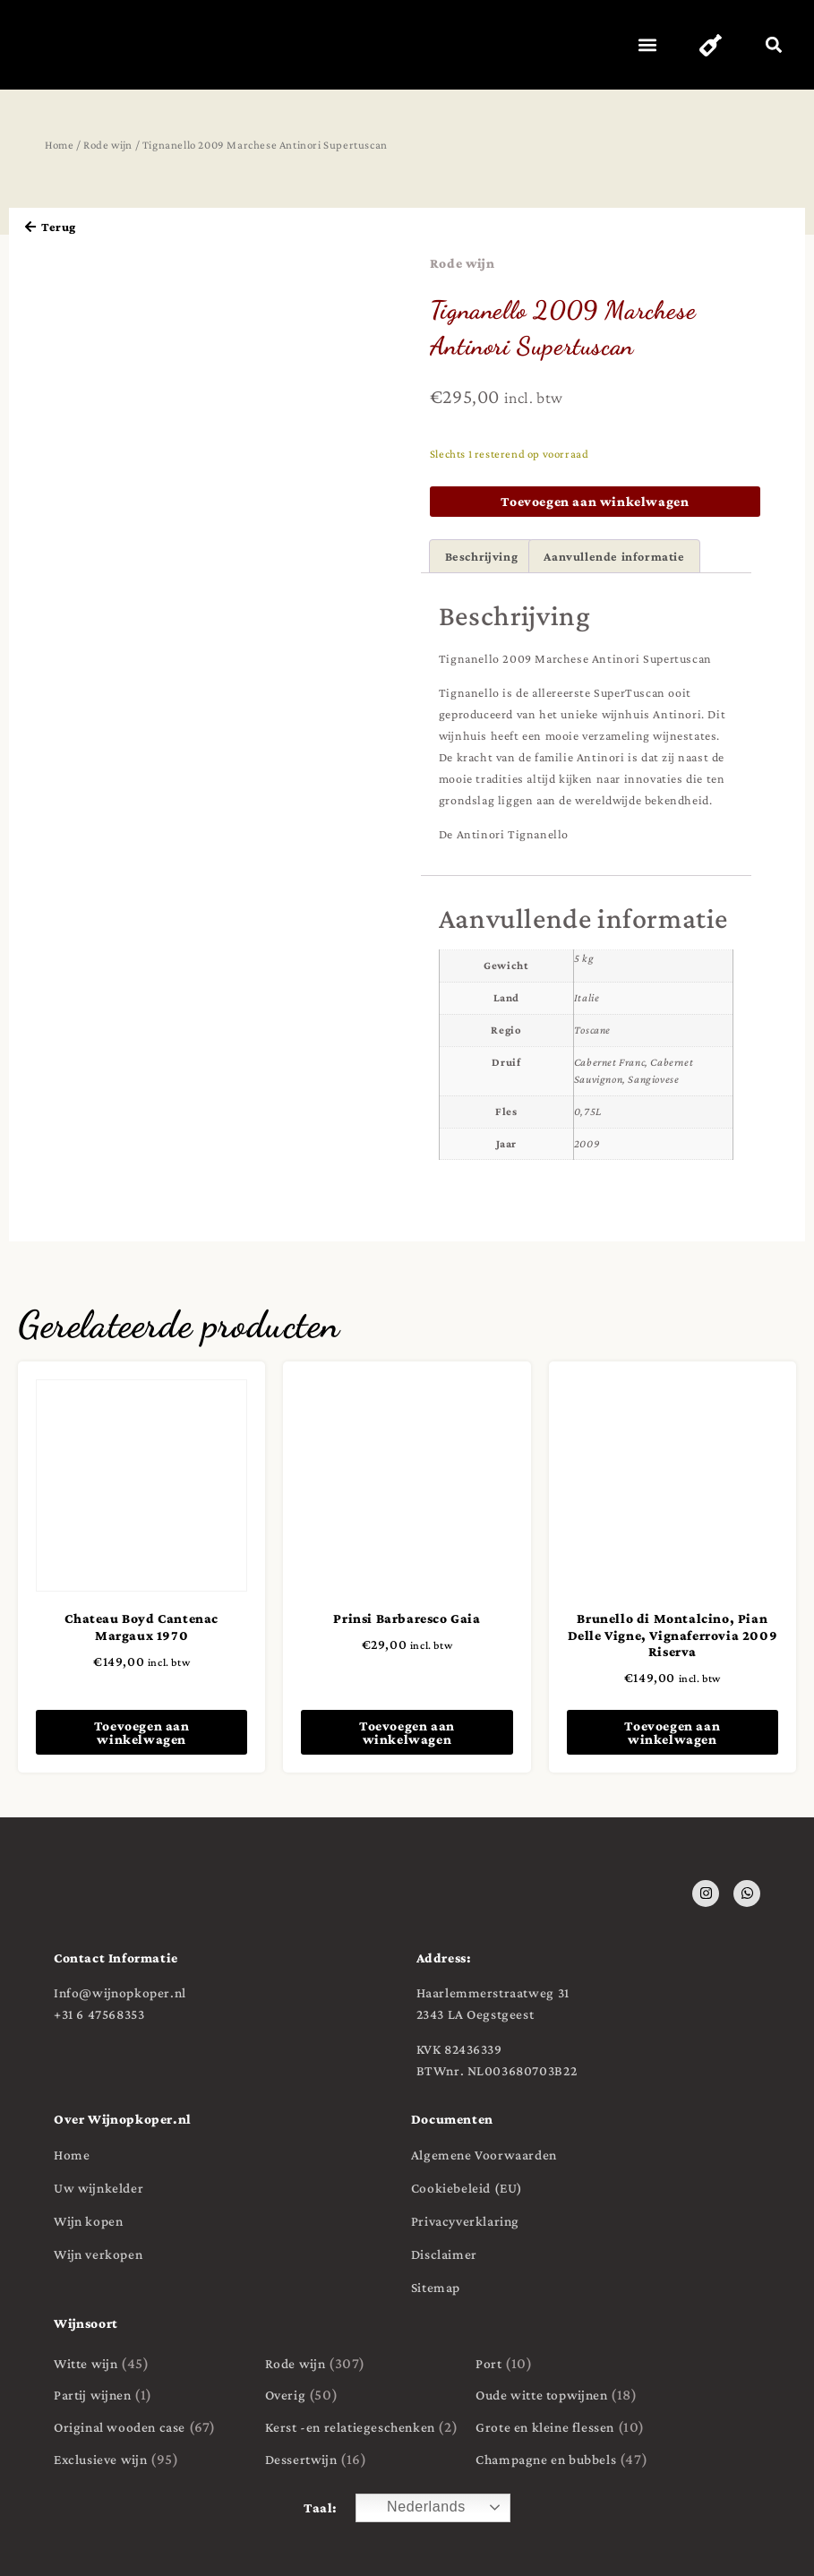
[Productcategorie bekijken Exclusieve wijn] (150, 2459)
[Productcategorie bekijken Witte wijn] (150, 2364)
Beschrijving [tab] (481, 556)
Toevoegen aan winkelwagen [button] (142, 1732)
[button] (642, 45)
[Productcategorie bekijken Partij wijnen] (150, 2396)
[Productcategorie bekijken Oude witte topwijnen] (572, 2396)
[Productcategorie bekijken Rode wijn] (361, 2364)
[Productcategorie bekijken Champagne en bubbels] (572, 2459)
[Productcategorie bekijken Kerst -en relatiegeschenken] (361, 2427)
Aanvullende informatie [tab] (614, 556)
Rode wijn (108, 144)
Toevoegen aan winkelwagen (595, 501)
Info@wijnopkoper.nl (120, 1992)
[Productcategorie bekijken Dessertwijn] (361, 2459)
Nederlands (413, 2508)
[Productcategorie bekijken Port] (572, 2364)
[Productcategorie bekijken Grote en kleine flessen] (572, 2427)
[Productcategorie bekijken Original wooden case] (150, 2427)
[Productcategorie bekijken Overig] (361, 2396)
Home (59, 144)
